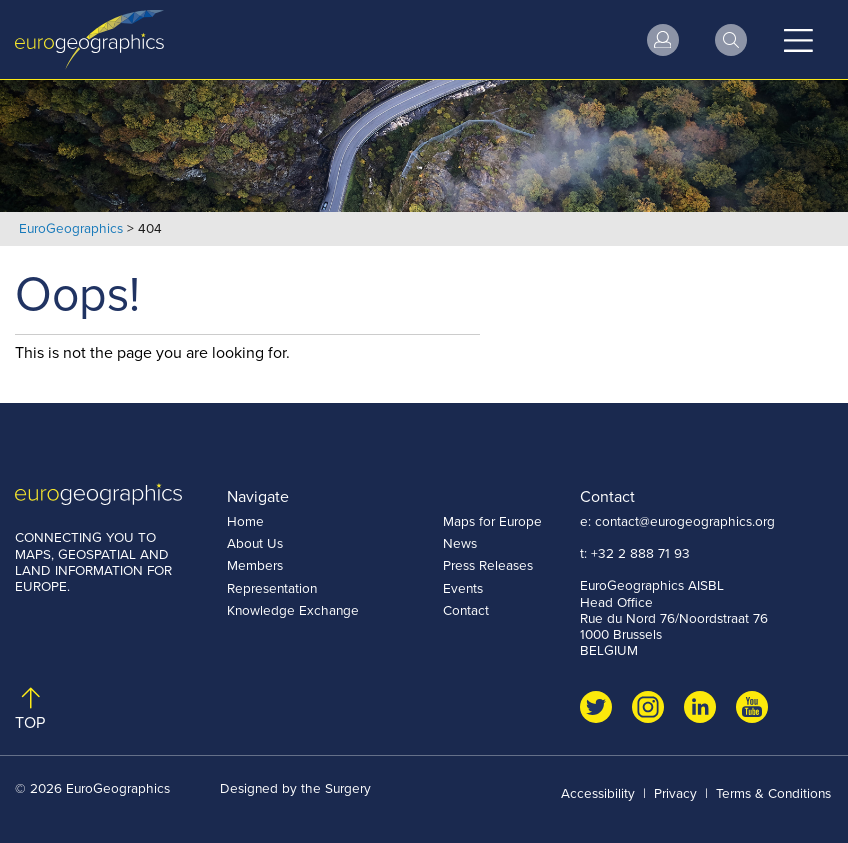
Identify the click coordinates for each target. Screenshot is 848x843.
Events (463, 588)
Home (245, 521)
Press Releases (488, 565)
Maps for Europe (492, 521)
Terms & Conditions (773, 793)
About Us (255, 543)
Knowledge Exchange (293, 610)
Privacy (675, 793)
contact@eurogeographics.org (685, 521)
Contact (466, 610)
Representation (272, 588)
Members (255, 565)
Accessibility (598, 793)
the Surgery (336, 788)
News (460, 543)
